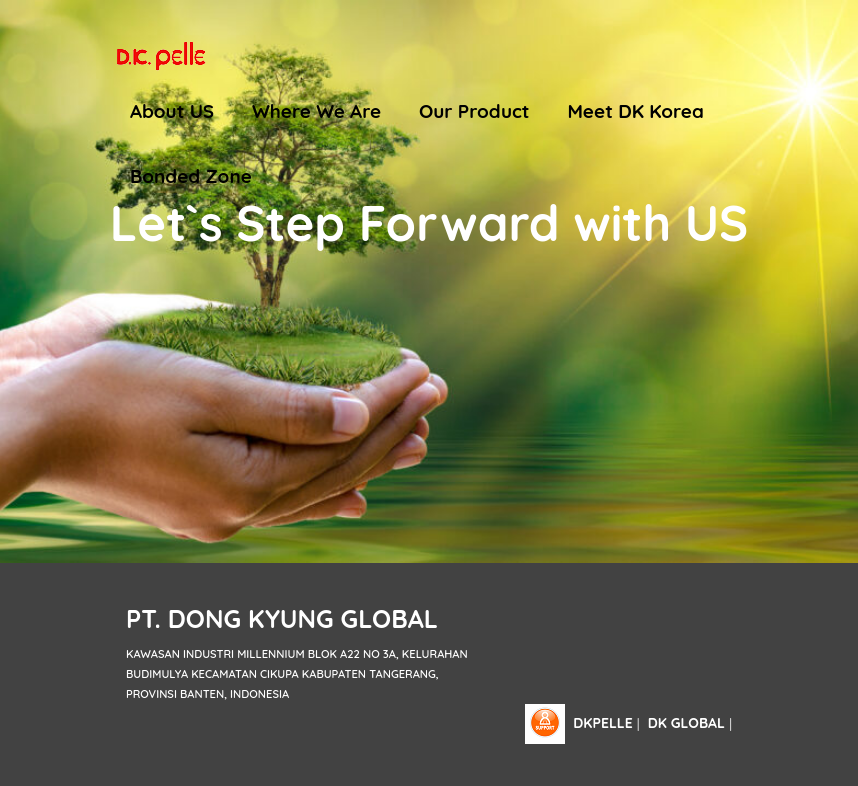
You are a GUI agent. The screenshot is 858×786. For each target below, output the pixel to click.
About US (172, 111)
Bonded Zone (191, 176)
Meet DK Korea (635, 111)
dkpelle (602, 723)
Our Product (474, 111)
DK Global (686, 723)
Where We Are (316, 111)
